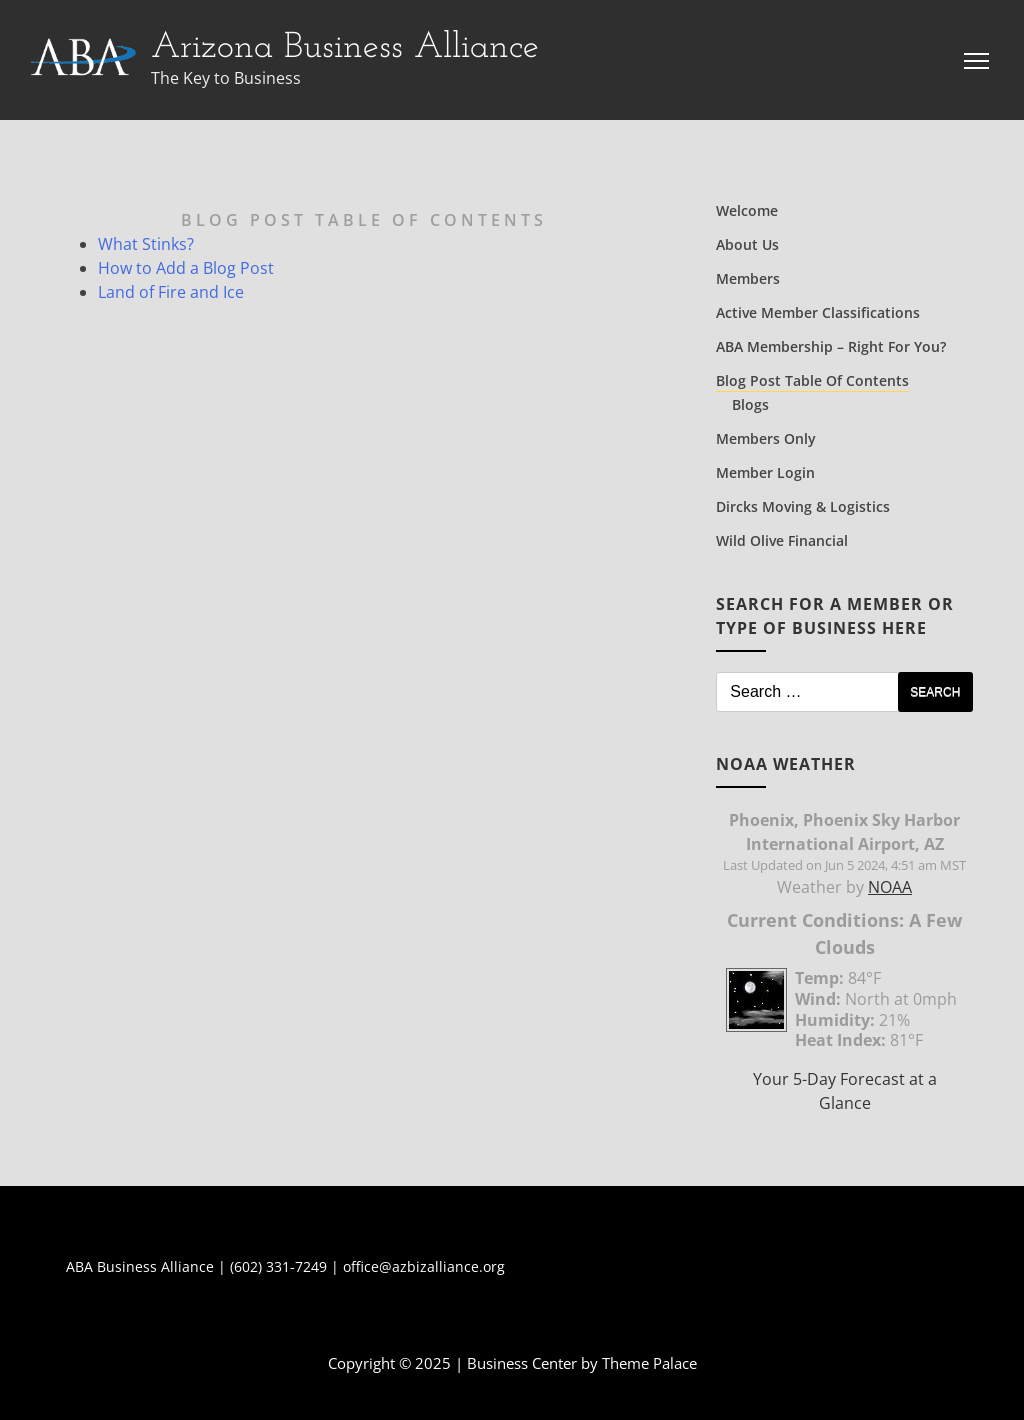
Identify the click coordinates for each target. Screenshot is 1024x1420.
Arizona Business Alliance (345, 48)
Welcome (747, 210)
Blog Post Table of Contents (812, 380)
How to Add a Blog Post (186, 268)
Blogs (750, 404)
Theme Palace (649, 1363)
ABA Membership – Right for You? (831, 346)
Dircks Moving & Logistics (803, 506)
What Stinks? (146, 244)
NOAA (890, 887)
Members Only (766, 438)
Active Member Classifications (818, 312)
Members (748, 278)
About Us (747, 244)
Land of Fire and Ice (171, 292)
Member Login (765, 472)
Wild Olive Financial (782, 540)
